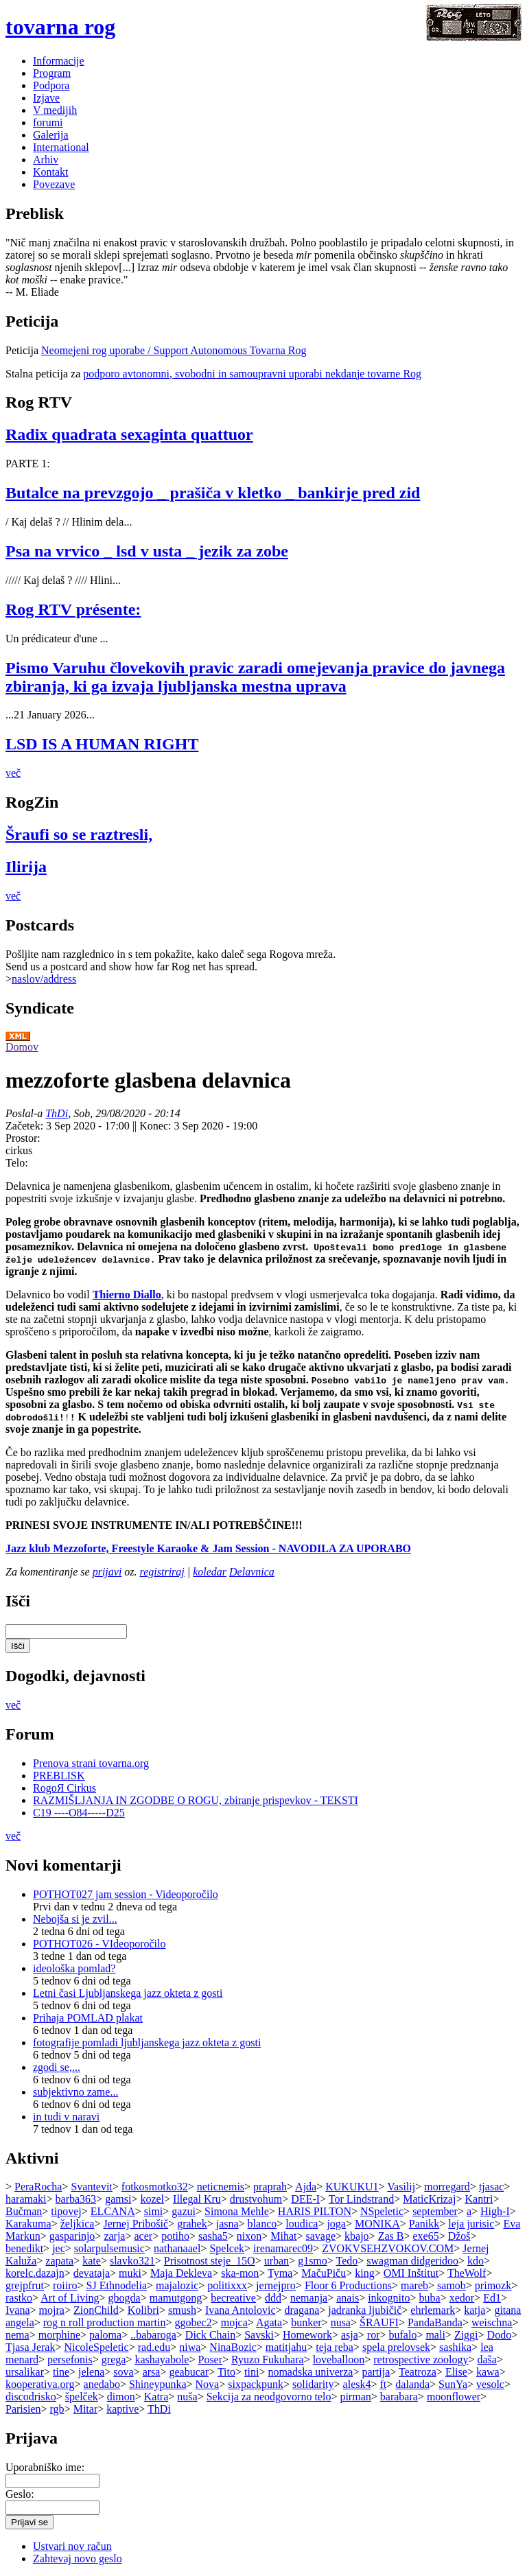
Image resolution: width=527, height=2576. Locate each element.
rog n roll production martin (104, 2322)
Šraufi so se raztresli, (78, 834)
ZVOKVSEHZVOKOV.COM (388, 2248)
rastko (18, 2298)
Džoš (459, 2236)
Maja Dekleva (181, 2273)
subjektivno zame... (75, 2092)
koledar (209, 1572)
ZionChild (96, 2310)
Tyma (280, 2273)
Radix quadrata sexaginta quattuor (129, 434)
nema (17, 2335)
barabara (399, 2396)
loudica (301, 2223)
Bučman (23, 2211)
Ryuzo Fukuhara (267, 2359)
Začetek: (25, 1126)
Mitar (85, 2409)
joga (336, 2223)
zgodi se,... (56, 2067)
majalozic (177, 2285)
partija (376, 2372)
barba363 (76, 2199)
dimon (121, 2396)
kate (91, 2261)
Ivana (17, 2310)
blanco (262, 2223)
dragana (302, 2310)
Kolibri (143, 2310)
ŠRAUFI (379, 2322)
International (61, 147)
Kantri (479, 2199)
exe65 (425, 2236)
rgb (57, 2409)
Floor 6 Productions (348, 2285)
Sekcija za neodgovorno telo (269, 2396)
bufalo (403, 2335)
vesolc (490, 2384)
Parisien (23, 2409)
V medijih (55, 110)
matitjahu (286, 2347)
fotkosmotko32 (154, 2186)
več (13, 773)
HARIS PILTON (314, 2211)
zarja (114, 2236)
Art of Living (69, 2298)
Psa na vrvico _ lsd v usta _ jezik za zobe (146, 551)
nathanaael (177, 2248)
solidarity (312, 2384)
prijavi (107, 1572)
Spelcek (226, 2248)
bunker (306, 2322)
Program (52, 73)
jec (58, 2248)
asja (349, 2335)
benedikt (24, 2248)
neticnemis (220, 2186)
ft (382, 2384)
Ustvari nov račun (72, 2546)
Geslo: (19, 2494)
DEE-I (305, 2199)
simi (153, 2211)
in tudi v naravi (66, 2116)
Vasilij (401, 2186)
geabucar (189, 2372)
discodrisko (30, 2396)
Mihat (283, 2236)
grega (114, 2359)
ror (373, 2335)
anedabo (102, 2384)
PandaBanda (435, 2322)
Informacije (58, 61)
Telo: (16, 1163)
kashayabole (161, 2359)
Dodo (499, 2335)
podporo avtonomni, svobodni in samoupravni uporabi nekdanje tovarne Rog (252, 373)
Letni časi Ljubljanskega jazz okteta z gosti (127, 1993)
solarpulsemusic (109, 2248)
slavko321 (132, 2261)
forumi (48, 122)
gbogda (124, 2298)
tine (61, 2372)
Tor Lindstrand (361, 2199)
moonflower (453, 2396)
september (435, 2211)
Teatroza (417, 2372)
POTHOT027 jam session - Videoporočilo (125, 1894)
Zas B (391, 2236)
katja (474, 2310)
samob (451, 2285)
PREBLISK (59, 1775)
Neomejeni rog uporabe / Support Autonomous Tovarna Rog (174, 350)
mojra (52, 2310)
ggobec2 (192, 2322)
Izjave (46, 98)
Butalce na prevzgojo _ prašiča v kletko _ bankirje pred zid (212, 493)
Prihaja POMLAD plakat (88, 2018)
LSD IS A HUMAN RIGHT (101, 744)
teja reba (334, 2347)
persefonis (70, 2359)
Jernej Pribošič (135, 2223)
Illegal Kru (197, 2199)
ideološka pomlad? (74, 1968)
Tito (226, 2372)
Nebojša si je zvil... (75, 1919)
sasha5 (213, 2236)
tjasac (491, 2186)
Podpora (51, 85)
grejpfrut (24, 2285)
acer (143, 2236)
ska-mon (240, 2273)
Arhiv (45, 159)
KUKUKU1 (351, 2186)
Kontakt (51, 172)
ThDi (56, 1113)
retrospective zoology (420, 2359)
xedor (461, 2298)
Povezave (54, 184)
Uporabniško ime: (44, 2467)
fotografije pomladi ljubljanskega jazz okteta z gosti (147, 2042)
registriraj (162, 1572)
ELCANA (113, 2211)
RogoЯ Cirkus (64, 1788)
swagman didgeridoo (412, 2261)
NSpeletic (381, 2211)
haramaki (26, 2199)
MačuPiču (323, 2273)
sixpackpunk (255, 2384)
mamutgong (176, 2298)
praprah (270, 2186)
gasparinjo (72, 2236)
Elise (456, 2372)
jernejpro (276, 2285)
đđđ (273, 2298)
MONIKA (377, 2223)
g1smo (312, 2261)
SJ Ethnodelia (116, 2285)
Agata (269, 2322)
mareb (414, 2285)
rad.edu (154, 2347)
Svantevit (91, 2186)
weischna (492, 2322)
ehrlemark (432, 2310)
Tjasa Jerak (30, 2347)
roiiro (65, 2285)
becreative (233, 2298)
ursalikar (24, 2372)
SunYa (452, 2384)
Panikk (424, 2223)
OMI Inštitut (411, 2273)
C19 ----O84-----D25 (79, 1812)
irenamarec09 (283, 2248)
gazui (184, 2211)
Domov (21, 1047)
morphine (59, 2335)
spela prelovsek (396, 2347)
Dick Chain (210, 2335)
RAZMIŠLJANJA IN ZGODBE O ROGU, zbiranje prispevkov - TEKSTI (195, 1800)
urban (276, 2261)
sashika (455, 2347)
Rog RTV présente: (73, 609)
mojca (234, 2322)
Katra (156, 2396)
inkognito (389, 2298)
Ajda (305, 2186)
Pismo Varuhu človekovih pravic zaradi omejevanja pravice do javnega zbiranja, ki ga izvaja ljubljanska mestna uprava (255, 677)
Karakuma (28, 2223)
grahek (192, 2223)
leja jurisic (471, 2223)
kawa (488, 2372)
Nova (208, 2384)
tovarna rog (60, 26)
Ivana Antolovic (240, 2310)
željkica (77, 2223)
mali (435, 2335)
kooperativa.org (40, 2384)
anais (347, 2298)
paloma (105, 2335)
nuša (187, 2396)
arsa (152, 2372)
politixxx (227, 2285)
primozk (493, 2285)
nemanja (308, 2298)
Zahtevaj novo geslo (77, 2558)
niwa (189, 2347)
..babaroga (153, 2335)
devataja (91, 2273)
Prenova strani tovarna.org (91, 1763)
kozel (152, 2199)
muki (130, 2273)
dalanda (412, 2384)
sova (123, 2372)
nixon (249, 2236)
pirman (355, 2396)
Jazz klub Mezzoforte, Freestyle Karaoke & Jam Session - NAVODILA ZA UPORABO (208, 1548)
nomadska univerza (310, 2372)
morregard (447, 2186)
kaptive (122, 2409)
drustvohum (256, 2199)
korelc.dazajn (35, 2273)
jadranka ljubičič (364, 2310)
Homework (307, 2335)
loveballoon (339, 2359)
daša (486, 2359)
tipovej (66, 2211)
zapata (59, 2261)
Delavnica (251, 1572)
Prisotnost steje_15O (209, 2261)
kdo (475, 2261)
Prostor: (22, 1138)
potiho (175, 2236)
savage (321, 2236)
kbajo (356, 2236)
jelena (91, 2372)
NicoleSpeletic (96, 2347)
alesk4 (357, 2384)
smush (182, 2310)
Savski (259, 2335)
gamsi (118, 2199)
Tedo (347, 2261)
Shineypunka (158, 2384)
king (364, 2273)
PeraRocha (38, 2186)
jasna (227, 2223)
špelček (81, 2396)
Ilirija (26, 867)
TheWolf (466, 2273)
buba (430, 2298)
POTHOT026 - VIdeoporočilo (99, 1943)
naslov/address (44, 979)
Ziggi (466, 2335)
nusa (341, 2322)
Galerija (51, 135)
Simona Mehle (236, 2211)
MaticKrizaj (429, 2199)
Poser (210, 2359)
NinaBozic (232, 2347)
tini (251, 2372)
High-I (495, 2211)
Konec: (156, 1126)
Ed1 (492, 2298)
